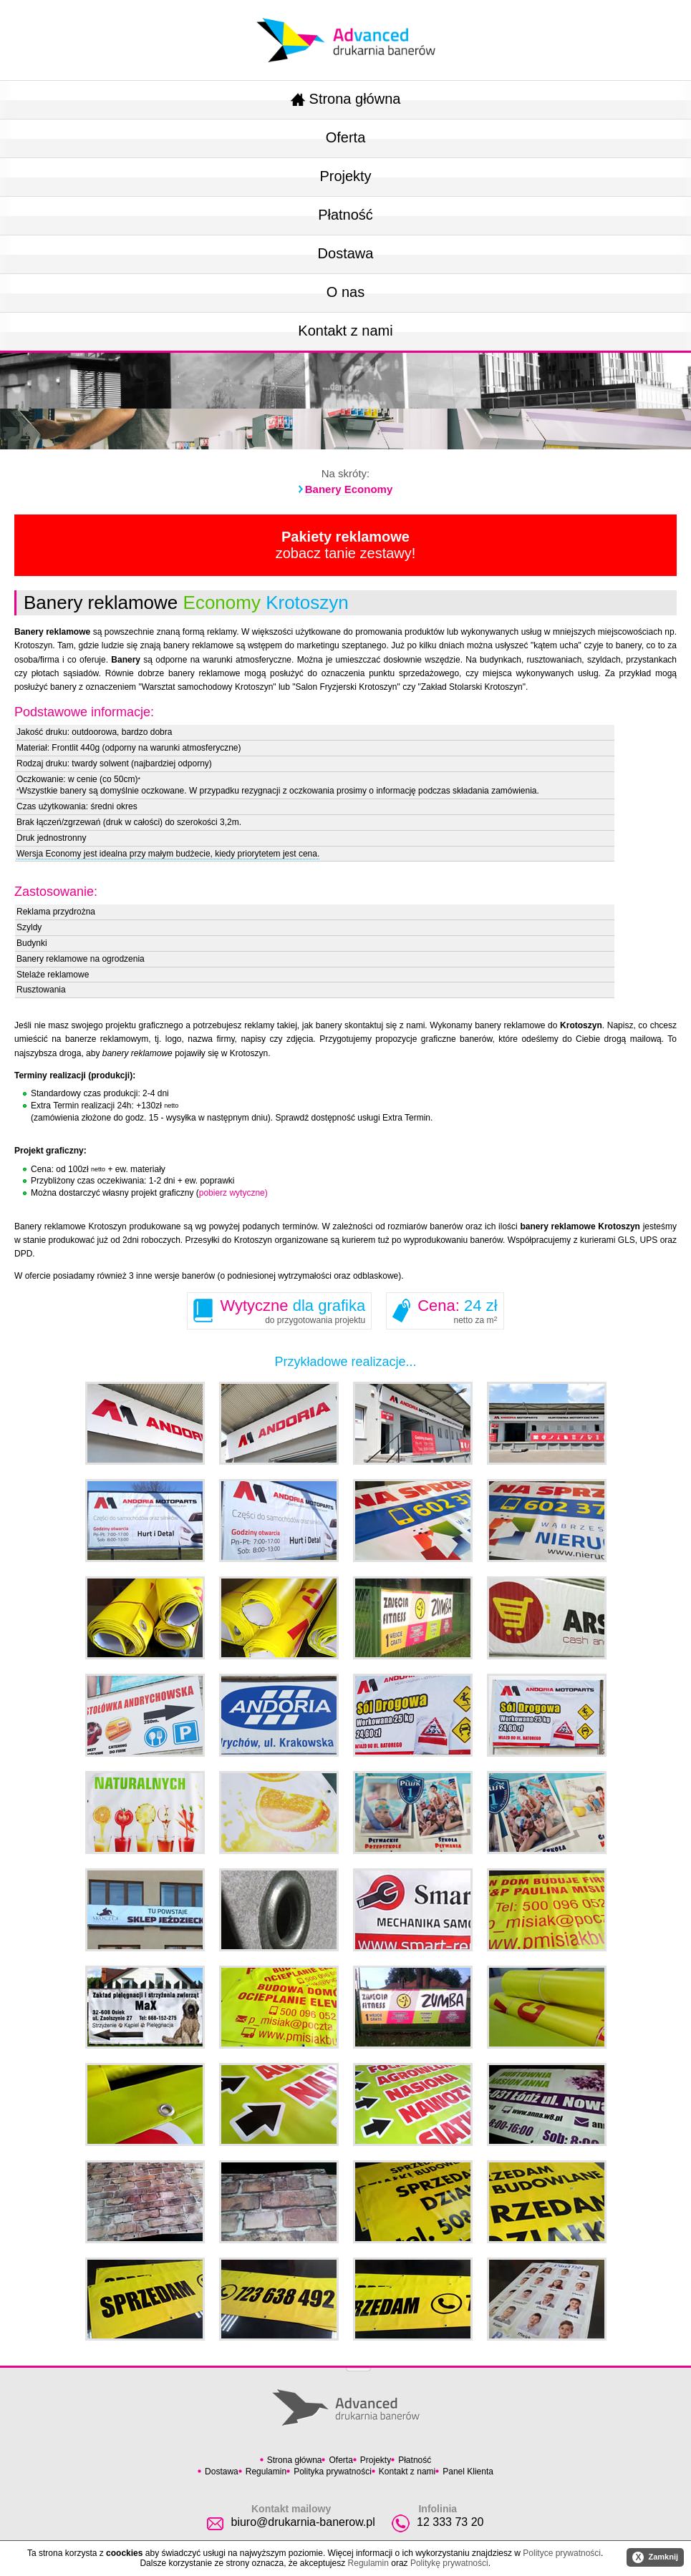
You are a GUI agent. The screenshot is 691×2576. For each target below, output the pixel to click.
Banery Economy (349, 489)
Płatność (345, 215)
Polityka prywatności (333, 2472)
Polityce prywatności (562, 2553)
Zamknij (655, 2557)
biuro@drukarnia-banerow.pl (303, 2522)
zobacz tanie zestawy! (346, 545)
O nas (345, 292)
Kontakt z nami (345, 330)
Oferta (346, 137)
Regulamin (266, 2472)
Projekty (345, 176)
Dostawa (346, 253)
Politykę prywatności (449, 2563)
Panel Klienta (468, 2472)
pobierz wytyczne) (233, 1193)
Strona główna (346, 99)
